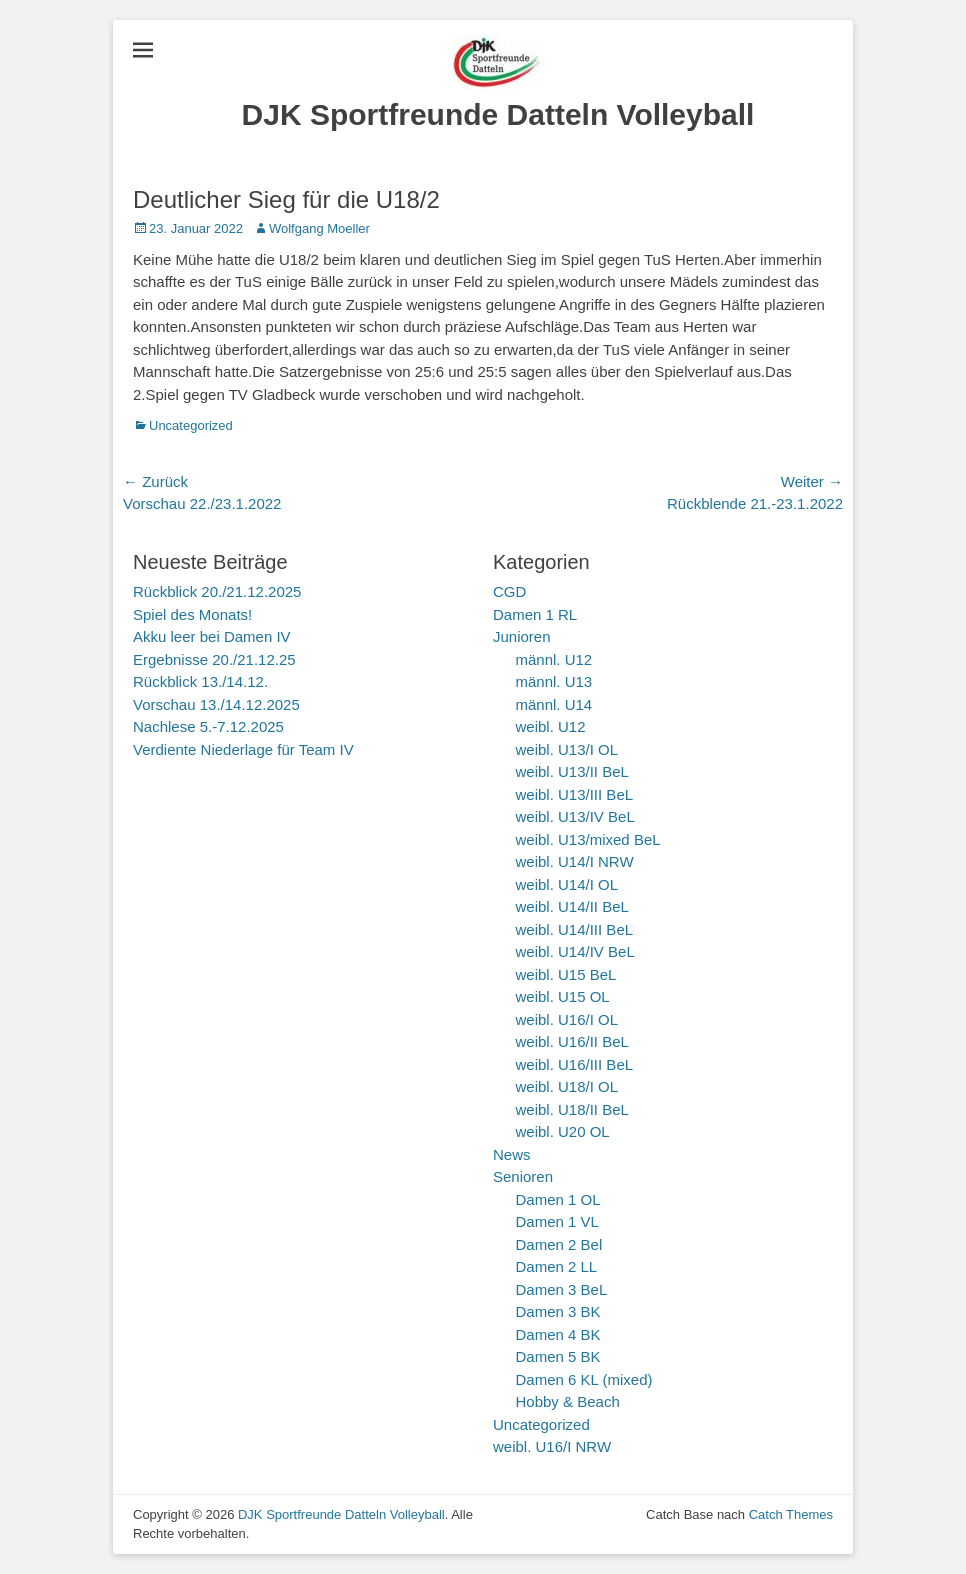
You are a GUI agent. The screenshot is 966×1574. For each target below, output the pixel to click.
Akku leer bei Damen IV (212, 636)
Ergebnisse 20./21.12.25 (214, 659)
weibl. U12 (551, 726)
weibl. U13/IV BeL (575, 816)
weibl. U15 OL (563, 996)
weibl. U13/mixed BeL (588, 839)
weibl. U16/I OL (567, 1019)
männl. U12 (554, 659)
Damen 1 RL (535, 614)
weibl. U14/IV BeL (575, 951)
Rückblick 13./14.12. (200, 681)
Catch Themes (791, 1514)
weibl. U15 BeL (566, 974)
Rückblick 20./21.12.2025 (217, 591)
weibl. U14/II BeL (572, 906)
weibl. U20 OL (563, 1131)
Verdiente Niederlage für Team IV (243, 749)
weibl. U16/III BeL (575, 1064)
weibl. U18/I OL (567, 1086)
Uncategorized (191, 425)
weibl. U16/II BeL (572, 1041)
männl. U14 (554, 704)
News (512, 1154)
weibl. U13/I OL (567, 749)
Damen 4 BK (558, 1334)
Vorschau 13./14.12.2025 (216, 704)
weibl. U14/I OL (567, 884)
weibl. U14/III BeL (575, 929)
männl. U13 (554, 681)
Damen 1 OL (558, 1199)
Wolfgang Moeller (319, 228)
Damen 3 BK (558, 1311)
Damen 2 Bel (559, 1244)
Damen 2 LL (557, 1266)
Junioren (522, 636)
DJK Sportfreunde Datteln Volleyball (498, 114)
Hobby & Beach (568, 1401)
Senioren (523, 1176)
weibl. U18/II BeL (572, 1109)
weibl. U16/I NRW (552, 1446)
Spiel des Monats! (192, 614)
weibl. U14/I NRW (575, 861)
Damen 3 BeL (562, 1289)
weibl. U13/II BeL (572, 771)
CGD (509, 591)
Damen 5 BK (558, 1356)
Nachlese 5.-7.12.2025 (208, 726)
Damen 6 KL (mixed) (584, 1379)
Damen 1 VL (557, 1221)
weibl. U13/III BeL (575, 794)
